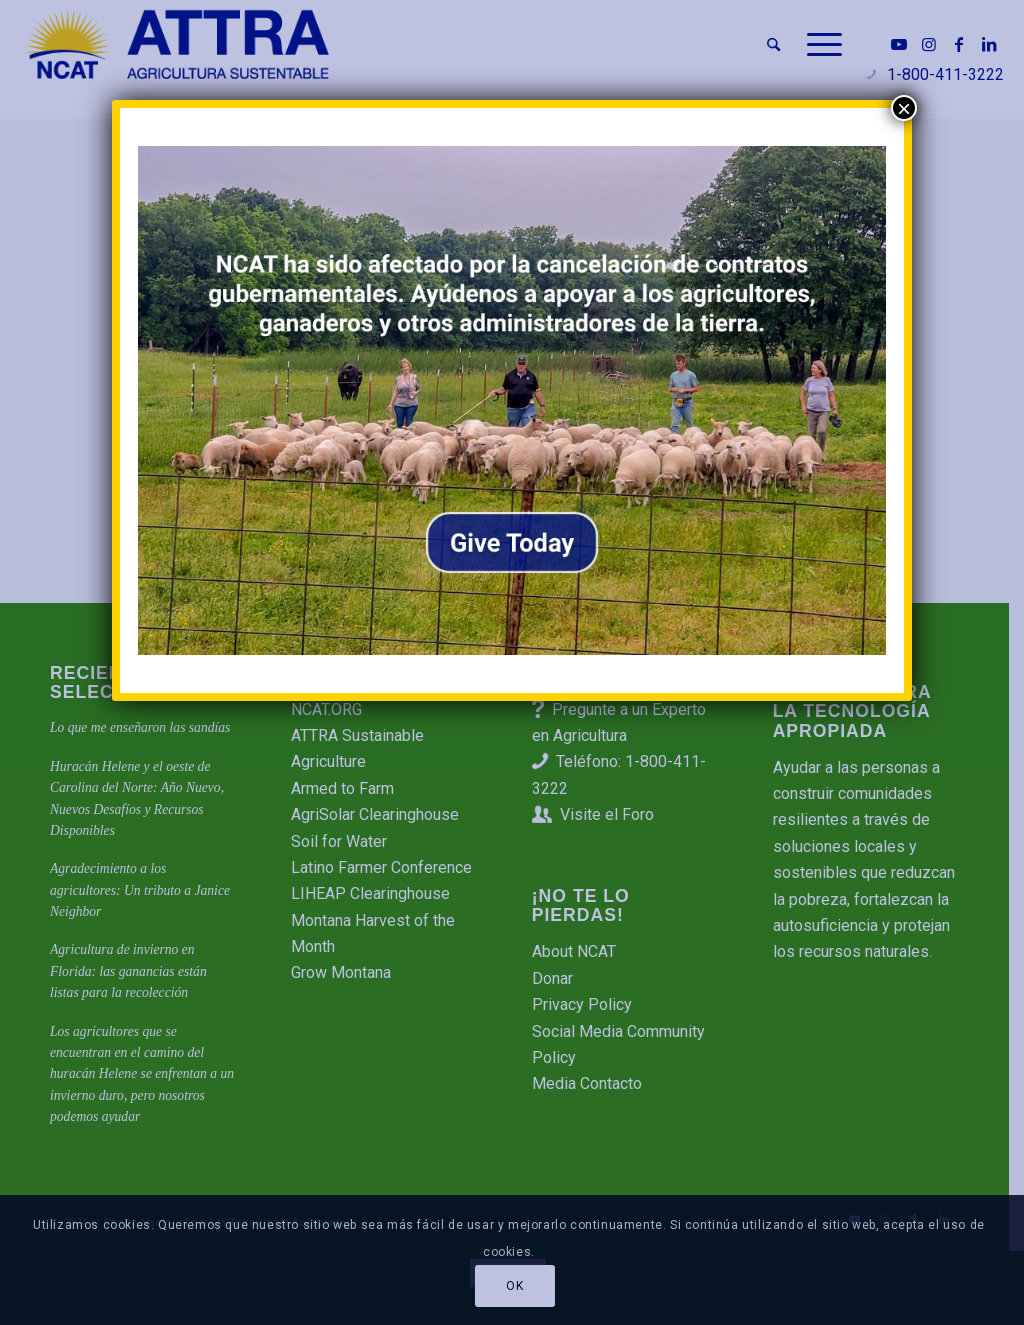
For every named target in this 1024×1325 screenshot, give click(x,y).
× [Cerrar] (904, 108)
